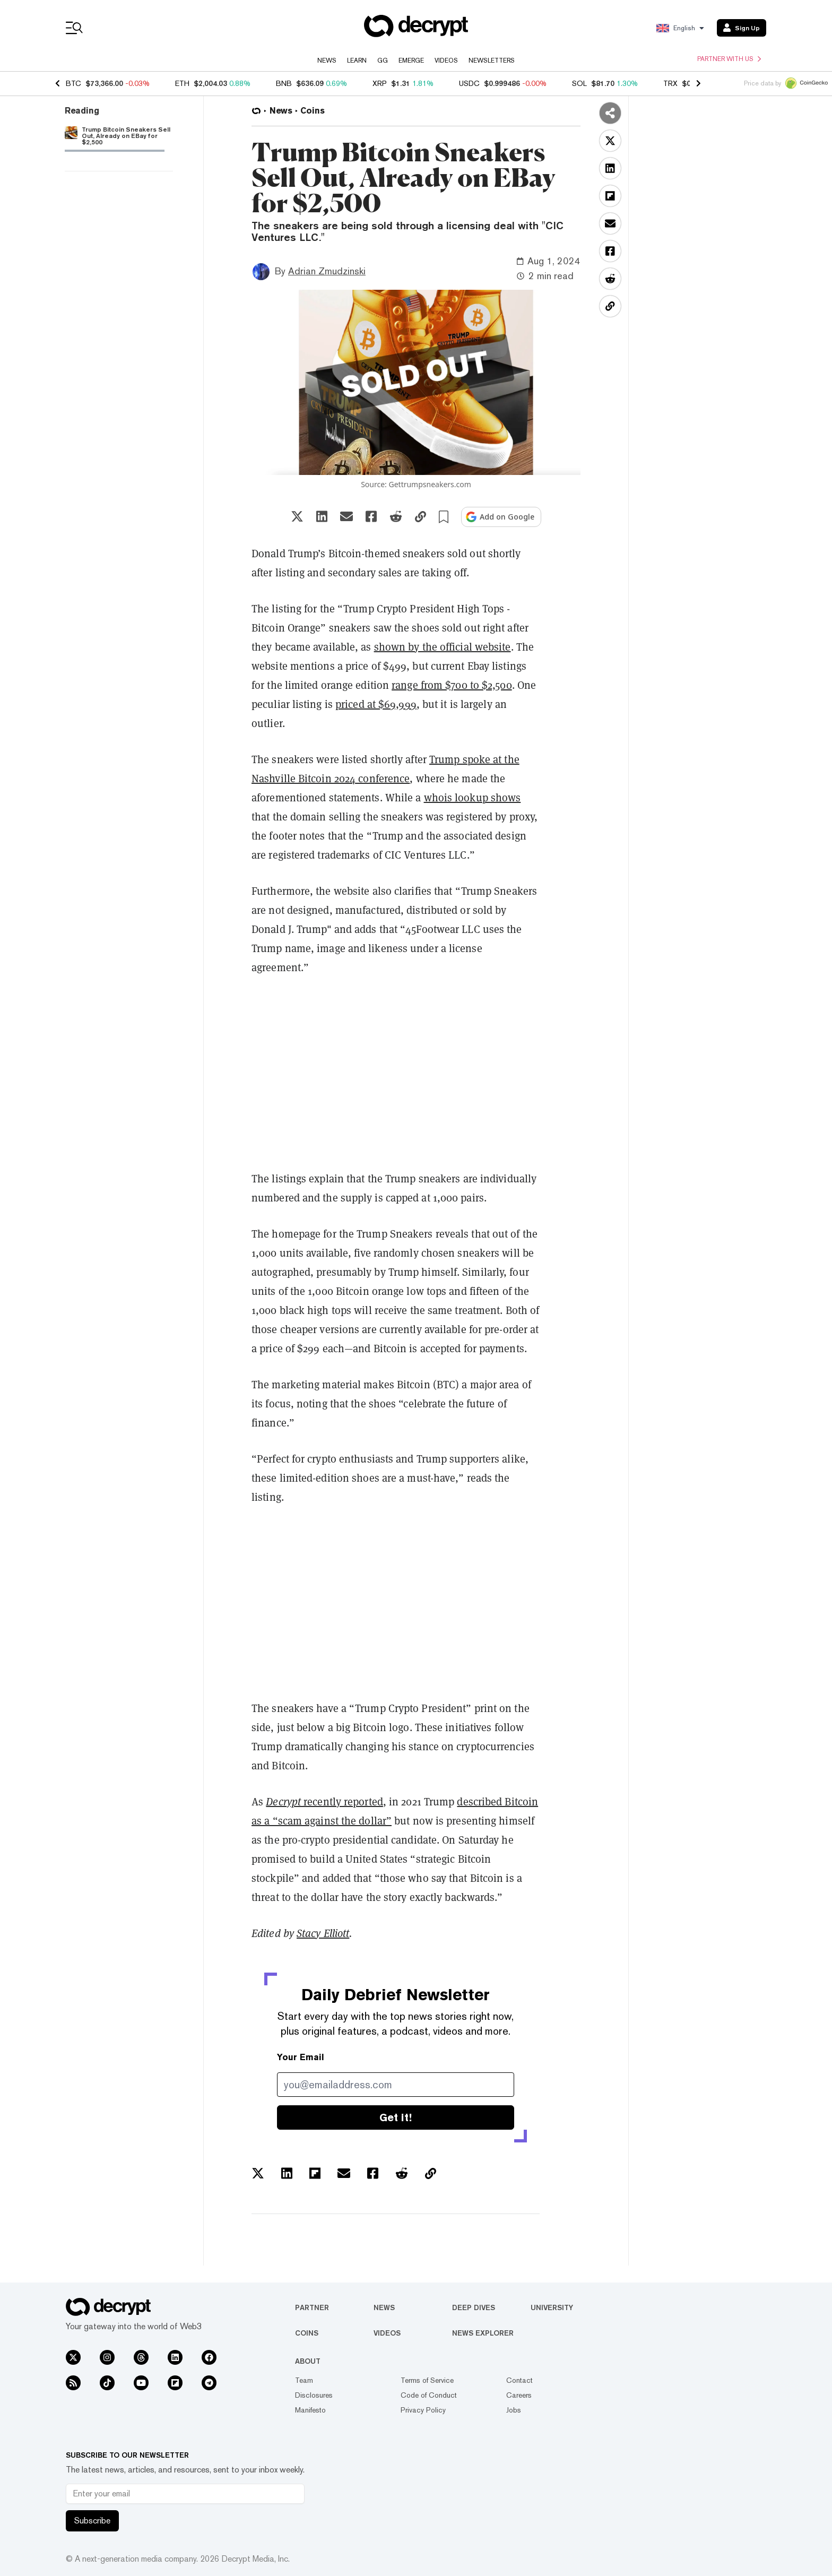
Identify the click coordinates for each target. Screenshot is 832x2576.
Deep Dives (473, 2307)
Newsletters (492, 60)
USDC (469, 83)
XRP (379, 83)
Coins (306, 2333)
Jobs (513, 2410)
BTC (73, 83)
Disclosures (314, 2395)
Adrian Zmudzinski (327, 270)
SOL (579, 83)
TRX (670, 83)
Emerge (411, 60)
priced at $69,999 (376, 704)
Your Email (300, 2057)
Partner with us (729, 59)
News (326, 60)
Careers (519, 2395)
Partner (312, 2307)
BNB (284, 83)
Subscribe (92, 2521)
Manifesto (310, 2410)
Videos (446, 60)
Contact (519, 2380)
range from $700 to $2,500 (452, 685)
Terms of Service (427, 2380)
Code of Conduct (429, 2395)
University (552, 2307)
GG (382, 60)
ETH (182, 83)
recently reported (324, 1801)
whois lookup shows (472, 797)
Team (304, 2380)
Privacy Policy (423, 2410)
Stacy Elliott (323, 1933)
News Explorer (483, 2333)
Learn (357, 60)
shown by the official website (442, 646)
